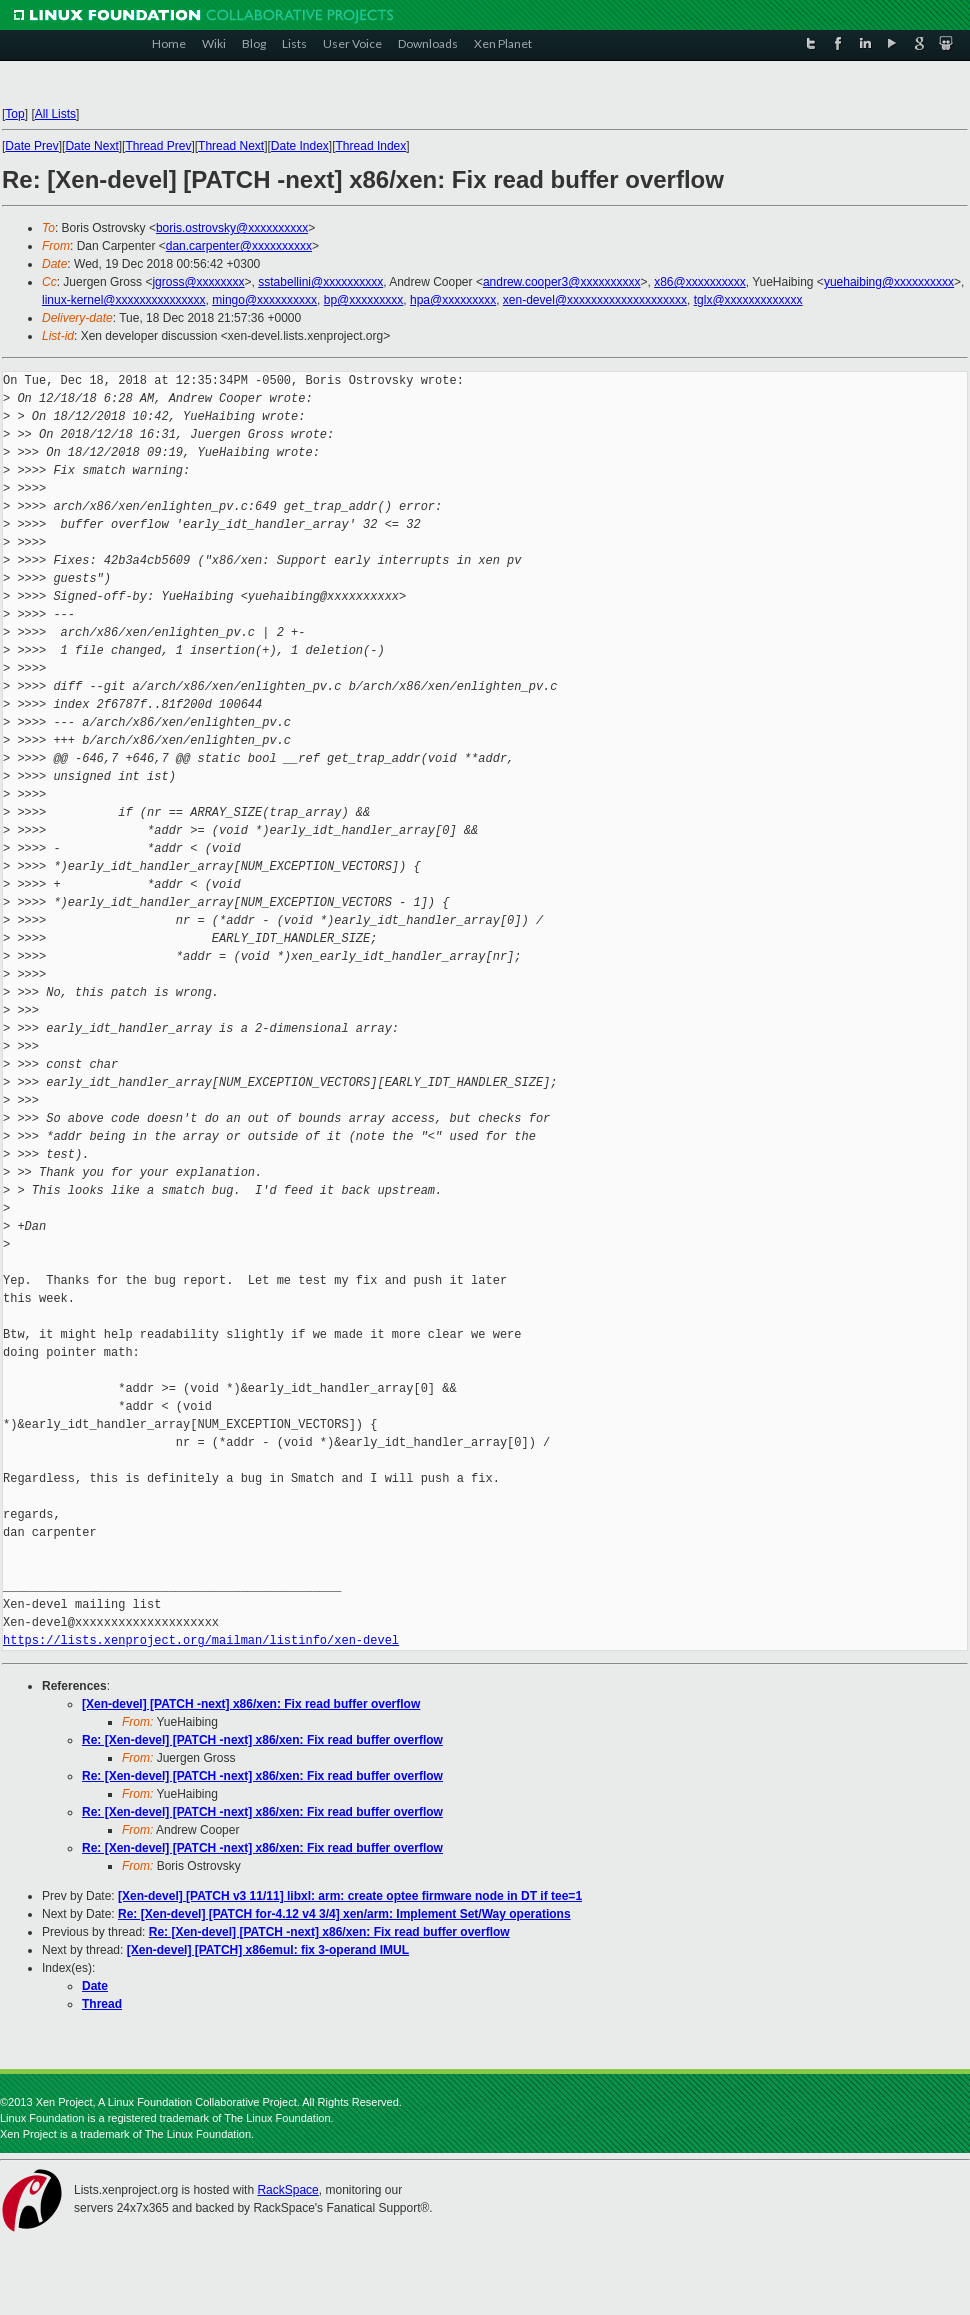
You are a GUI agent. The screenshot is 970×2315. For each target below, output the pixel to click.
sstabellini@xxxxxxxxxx (320, 282)
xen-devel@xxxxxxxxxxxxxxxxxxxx (595, 300)
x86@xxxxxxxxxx (700, 282)
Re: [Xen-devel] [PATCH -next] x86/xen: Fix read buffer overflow (262, 1740)
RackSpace (287, 2190)
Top (14, 114)
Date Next (91, 146)
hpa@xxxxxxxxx (453, 300)
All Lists (55, 114)
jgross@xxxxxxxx (198, 282)
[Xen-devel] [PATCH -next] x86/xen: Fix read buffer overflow (251, 1704)
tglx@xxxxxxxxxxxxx (748, 300)
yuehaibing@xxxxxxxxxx (889, 282)
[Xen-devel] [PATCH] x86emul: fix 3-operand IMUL (268, 1950)
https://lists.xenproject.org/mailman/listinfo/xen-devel (201, 1640)
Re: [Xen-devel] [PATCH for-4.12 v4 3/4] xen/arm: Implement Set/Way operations (344, 1914)
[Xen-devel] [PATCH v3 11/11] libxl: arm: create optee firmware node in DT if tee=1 (350, 1896)
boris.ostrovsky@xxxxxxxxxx (232, 228)
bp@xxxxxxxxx (364, 300)
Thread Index (371, 146)
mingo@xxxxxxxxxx (264, 300)
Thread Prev (158, 146)
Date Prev (31, 146)
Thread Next (231, 146)
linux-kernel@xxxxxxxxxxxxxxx (124, 300)
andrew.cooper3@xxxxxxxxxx (562, 282)
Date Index (300, 146)
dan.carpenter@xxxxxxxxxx (239, 246)
